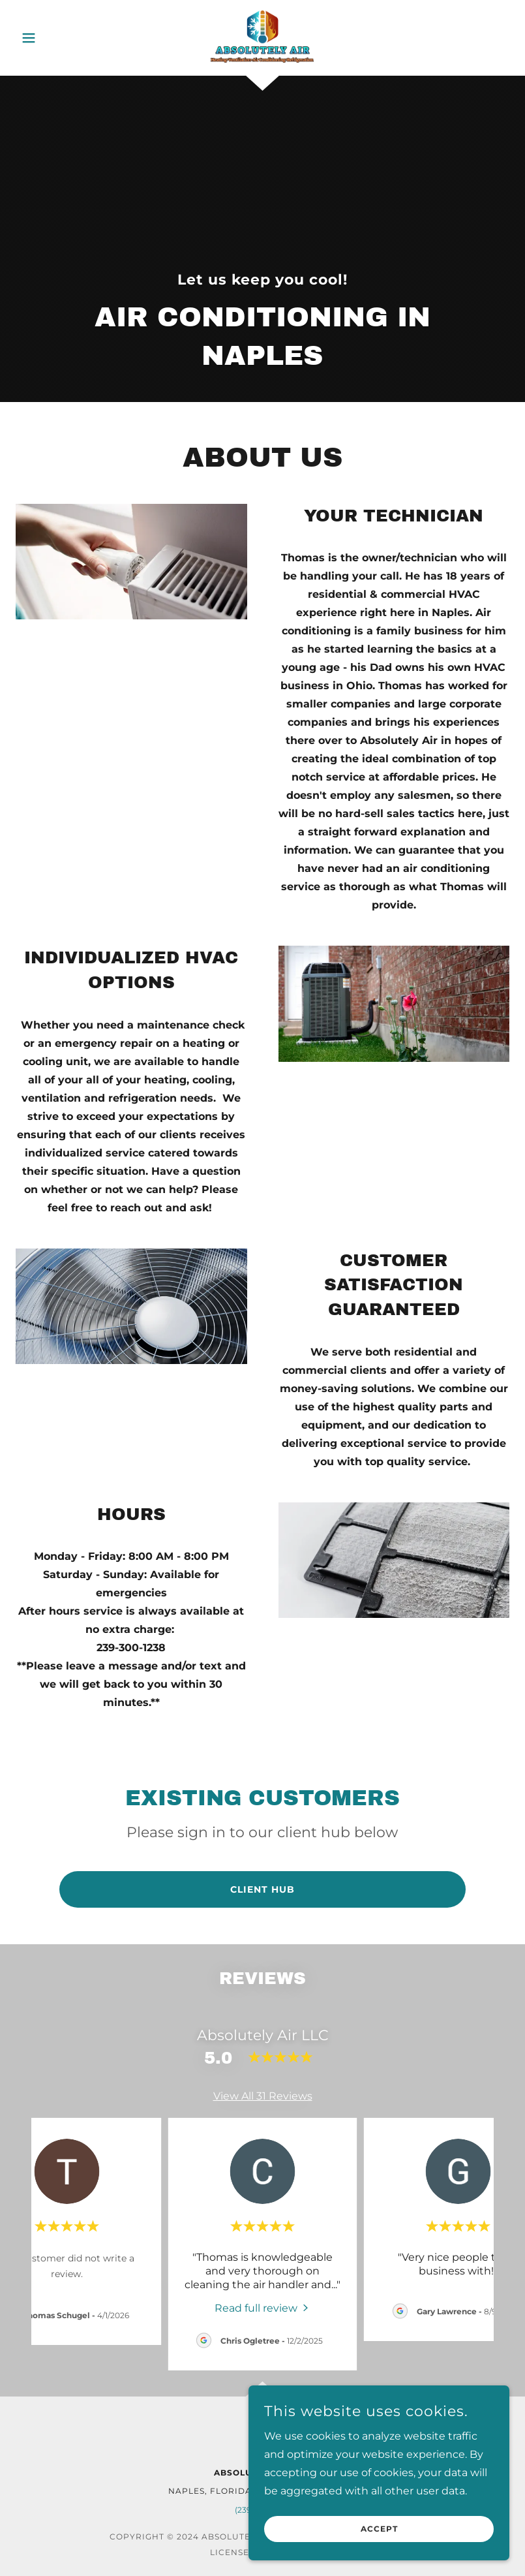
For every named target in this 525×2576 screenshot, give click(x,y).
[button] (53, 38)
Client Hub (262, 1889)
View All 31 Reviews (262, 2096)
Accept (379, 2529)
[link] (263, 36)
